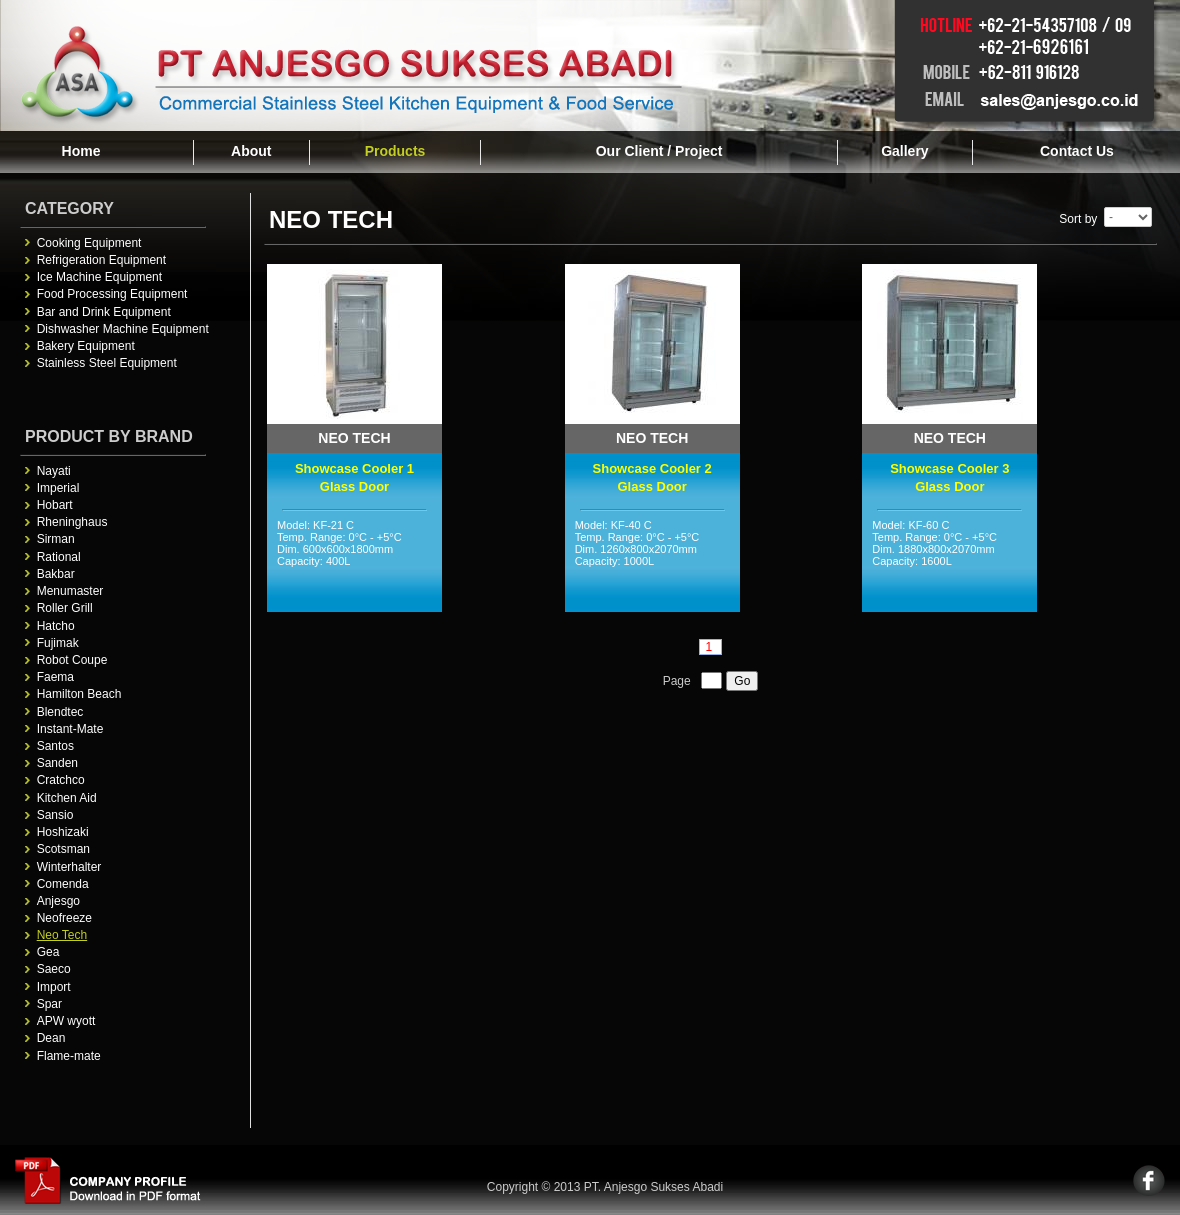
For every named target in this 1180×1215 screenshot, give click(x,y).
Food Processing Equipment (112, 294)
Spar (49, 1004)
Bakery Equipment (86, 346)
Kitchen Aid (67, 798)
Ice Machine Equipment (99, 277)
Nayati (54, 471)
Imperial (58, 488)
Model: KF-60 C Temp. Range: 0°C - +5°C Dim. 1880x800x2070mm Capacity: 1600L (949, 563)
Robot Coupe (72, 660)
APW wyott (66, 1021)
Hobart (55, 505)
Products (395, 151)
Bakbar (56, 574)
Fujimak (58, 643)
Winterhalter (69, 867)
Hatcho (56, 626)
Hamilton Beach (79, 694)
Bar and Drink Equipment (104, 312)
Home (81, 151)
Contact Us (1077, 151)
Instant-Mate (70, 729)
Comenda (63, 884)
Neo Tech (62, 935)
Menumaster (70, 591)
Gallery (904, 151)
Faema (55, 677)
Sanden (57, 763)
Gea (48, 952)
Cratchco (61, 780)
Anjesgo (58, 901)
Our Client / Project (659, 151)
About (251, 151)
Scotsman (63, 849)
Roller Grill (65, 608)
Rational (59, 557)
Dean (51, 1038)
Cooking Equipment (89, 243)
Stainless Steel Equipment (107, 363)
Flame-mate (69, 1056)
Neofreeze (64, 918)
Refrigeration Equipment (101, 260)
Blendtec (60, 712)
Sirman (56, 539)
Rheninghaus (72, 522)
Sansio (55, 815)
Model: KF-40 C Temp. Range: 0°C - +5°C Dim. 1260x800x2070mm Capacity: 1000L (652, 563)
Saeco (54, 969)
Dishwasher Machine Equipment (123, 329)
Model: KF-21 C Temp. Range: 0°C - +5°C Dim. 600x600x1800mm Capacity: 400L (354, 563)
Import (54, 987)
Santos (55, 746)
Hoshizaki (63, 832)
